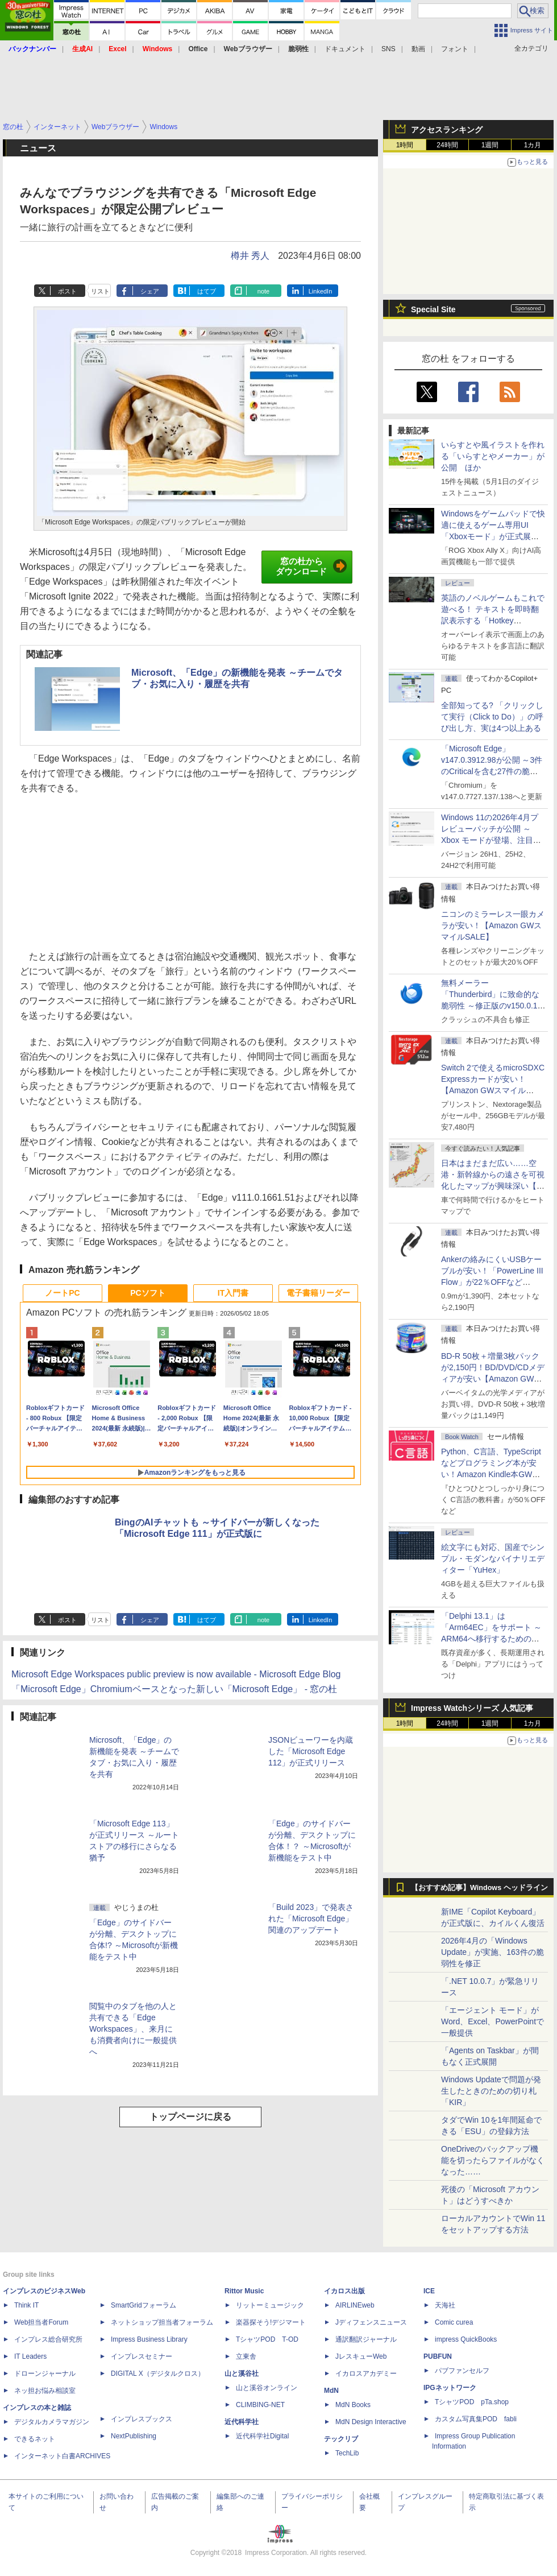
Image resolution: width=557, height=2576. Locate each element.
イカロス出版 (344, 2291)
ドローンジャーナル (45, 2373)
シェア (149, 291)
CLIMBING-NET (260, 2405)
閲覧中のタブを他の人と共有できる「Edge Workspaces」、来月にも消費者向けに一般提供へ (133, 2029)
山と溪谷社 (242, 2373)
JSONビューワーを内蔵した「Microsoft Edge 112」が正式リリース (310, 1751)
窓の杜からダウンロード (311, 566)
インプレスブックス (141, 2419)
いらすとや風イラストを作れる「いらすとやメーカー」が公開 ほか (492, 456)
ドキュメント (345, 49)
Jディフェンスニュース (371, 2322)
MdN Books (353, 2405)
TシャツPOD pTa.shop (472, 2402)
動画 (418, 49)
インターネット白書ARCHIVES (62, 2456)
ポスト (67, 291)
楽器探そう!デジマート (271, 2322)
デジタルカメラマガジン (51, 2422)
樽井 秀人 (250, 256)
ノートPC (62, 1292)
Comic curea (454, 2322)
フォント (454, 49)
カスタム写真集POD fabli (476, 2419)
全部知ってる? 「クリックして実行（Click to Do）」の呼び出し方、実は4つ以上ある (492, 717)
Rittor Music (244, 2291)
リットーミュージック (270, 2305)
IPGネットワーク (449, 2388)
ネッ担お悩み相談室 (45, 2391)
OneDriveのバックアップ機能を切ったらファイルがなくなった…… (492, 2160)
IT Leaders (30, 2356)
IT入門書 (233, 1292)
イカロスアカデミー (366, 2373)
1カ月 (533, 145)
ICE (429, 2291)
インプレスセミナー (141, 2356)
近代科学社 (242, 2422)
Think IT (26, 2305)
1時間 (405, 145)
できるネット (34, 2439)
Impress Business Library (149, 2339)
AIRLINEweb (355, 2305)
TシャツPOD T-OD (267, 2339)
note (263, 291)
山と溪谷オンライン (266, 2388)
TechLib (347, 2453)
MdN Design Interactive (370, 2422)
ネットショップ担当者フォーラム (162, 2322)
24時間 (447, 145)
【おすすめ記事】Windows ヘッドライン (479, 1888)
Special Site (433, 309)
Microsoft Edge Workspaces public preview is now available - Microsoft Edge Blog (176, 1674)
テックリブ (341, 2439)
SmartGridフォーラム (143, 2305)
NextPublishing (133, 2436)
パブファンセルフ (462, 2371)
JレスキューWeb (360, 2356)
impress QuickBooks (466, 2339)
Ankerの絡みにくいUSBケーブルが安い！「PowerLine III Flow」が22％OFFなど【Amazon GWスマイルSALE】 (492, 1282)
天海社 (445, 2305)
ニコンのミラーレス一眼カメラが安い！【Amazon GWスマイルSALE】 (492, 925)
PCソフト (147, 1292)
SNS (388, 49)
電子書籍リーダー (318, 1292)
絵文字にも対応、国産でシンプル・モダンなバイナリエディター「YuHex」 (492, 1558)
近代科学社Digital (262, 2436)
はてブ (206, 291)
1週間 (490, 145)
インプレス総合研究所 (48, 2339)
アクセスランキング (447, 129)
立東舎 (246, 2356)
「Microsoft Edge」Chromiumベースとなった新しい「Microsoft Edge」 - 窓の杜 (174, 1689)
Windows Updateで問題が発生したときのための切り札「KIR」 (491, 2091)
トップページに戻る (190, 2117)
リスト (100, 291)
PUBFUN (437, 2356)
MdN (331, 2391)
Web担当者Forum (41, 2322)
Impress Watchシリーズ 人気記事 (472, 1708)
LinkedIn (320, 291)
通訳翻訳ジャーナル (366, 2339)
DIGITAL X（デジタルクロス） (158, 2373)
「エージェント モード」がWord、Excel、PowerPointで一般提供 (492, 2021)
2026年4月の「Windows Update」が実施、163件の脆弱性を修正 (492, 1952)
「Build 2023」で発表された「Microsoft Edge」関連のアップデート (311, 1918)
